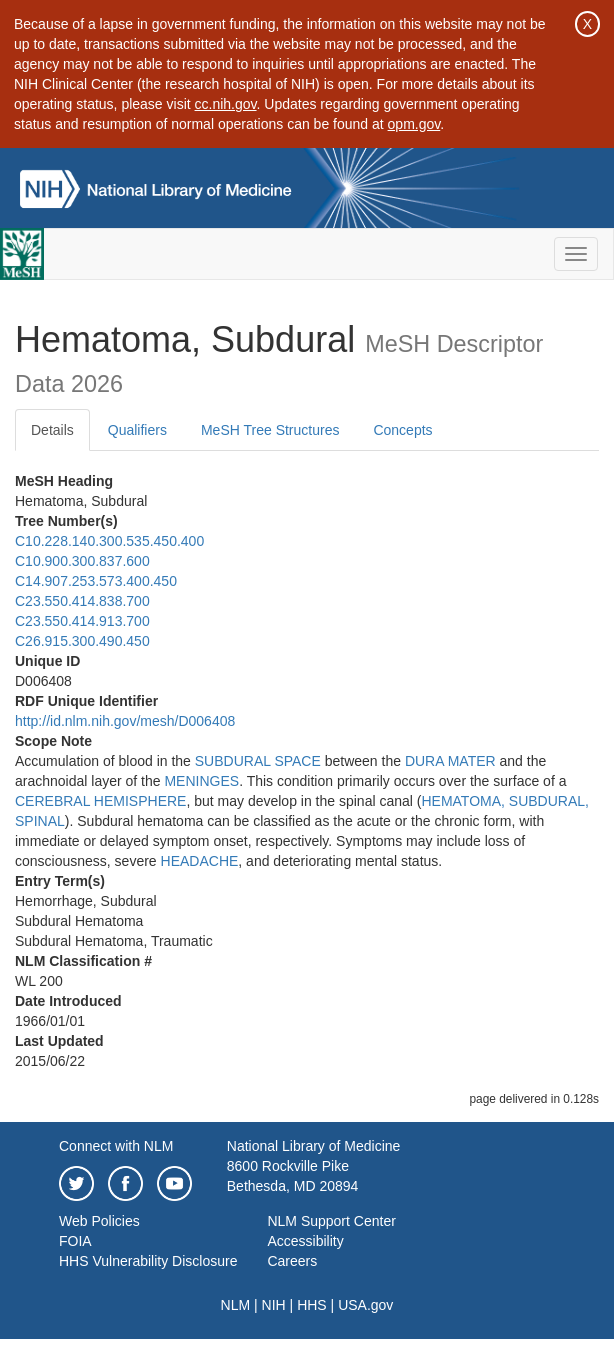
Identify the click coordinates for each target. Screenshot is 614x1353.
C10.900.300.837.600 (82, 561)
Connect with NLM (116, 1146)
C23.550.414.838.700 (82, 601)
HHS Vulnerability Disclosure (148, 1261)
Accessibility (305, 1241)
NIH (274, 1305)
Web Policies (99, 1221)
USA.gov (365, 1305)
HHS (312, 1305)
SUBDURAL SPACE (258, 761)
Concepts (402, 430)
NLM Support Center (331, 1221)
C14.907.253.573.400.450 (96, 581)
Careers (292, 1261)
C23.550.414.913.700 (82, 621)
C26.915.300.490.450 (82, 641)
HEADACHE (200, 861)
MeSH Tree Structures (270, 430)
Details (52, 430)
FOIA (75, 1241)
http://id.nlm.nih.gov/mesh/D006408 (125, 721)
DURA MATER (450, 761)
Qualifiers (137, 430)
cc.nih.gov (226, 104)
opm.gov (414, 124)
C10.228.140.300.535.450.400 (109, 541)
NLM (236, 1305)
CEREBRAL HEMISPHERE (100, 801)
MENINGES (201, 781)
